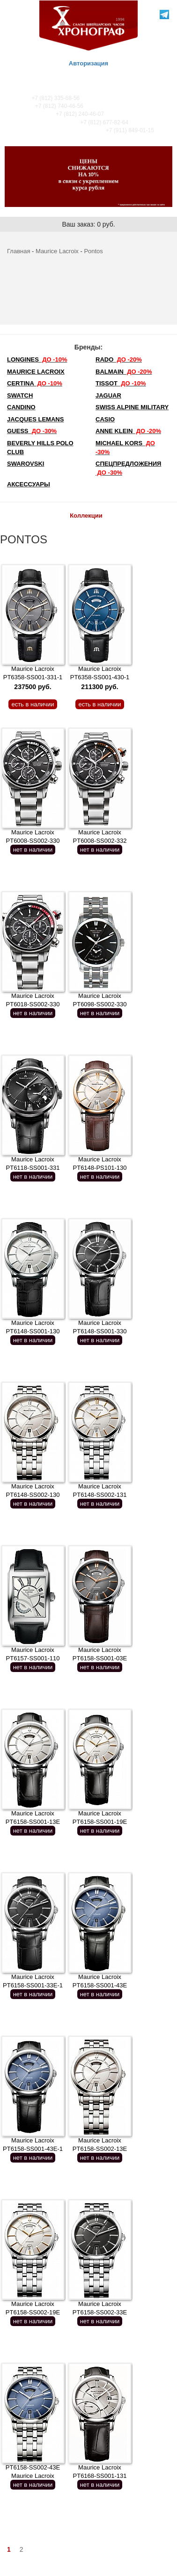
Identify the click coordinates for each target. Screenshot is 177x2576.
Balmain (124, 371)
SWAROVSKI (25, 463)
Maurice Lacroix (57, 251)
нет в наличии (33, 849)
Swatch (20, 395)
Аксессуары (28, 484)
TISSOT (121, 383)
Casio (105, 419)
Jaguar (108, 395)
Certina (34, 383)
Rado (119, 359)
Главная (18, 251)
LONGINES (37, 359)
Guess (32, 430)
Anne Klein (128, 430)
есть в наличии (32, 704)
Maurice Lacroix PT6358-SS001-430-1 (99, 677)
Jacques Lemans (35, 419)
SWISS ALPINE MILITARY (132, 407)
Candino (21, 407)
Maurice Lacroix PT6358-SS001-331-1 (32, 677)
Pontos (93, 251)
